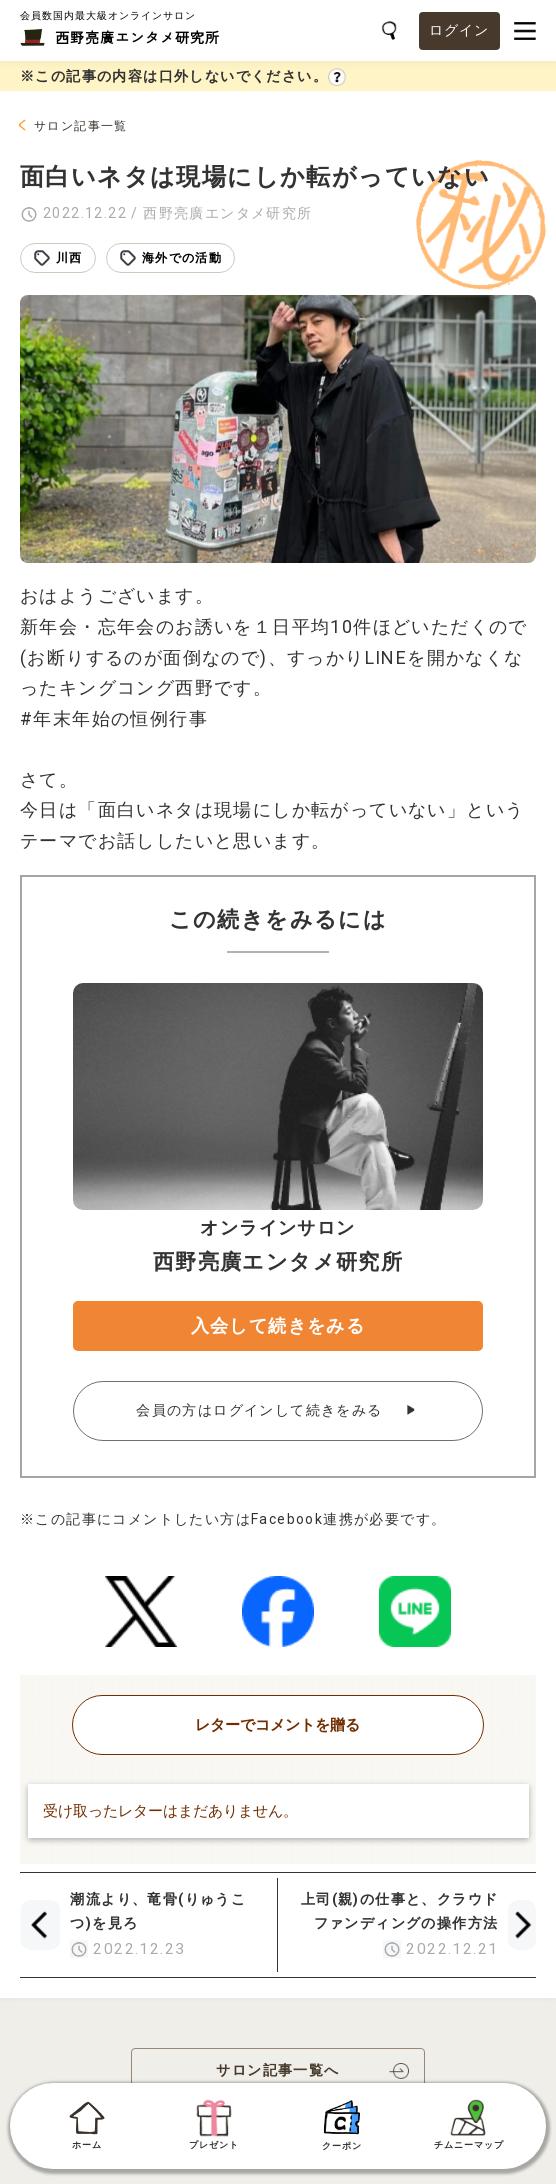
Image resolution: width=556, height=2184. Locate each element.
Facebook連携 (302, 1519)
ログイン (459, 30)
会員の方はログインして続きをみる (261, 1410)
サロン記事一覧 (81, 126)
